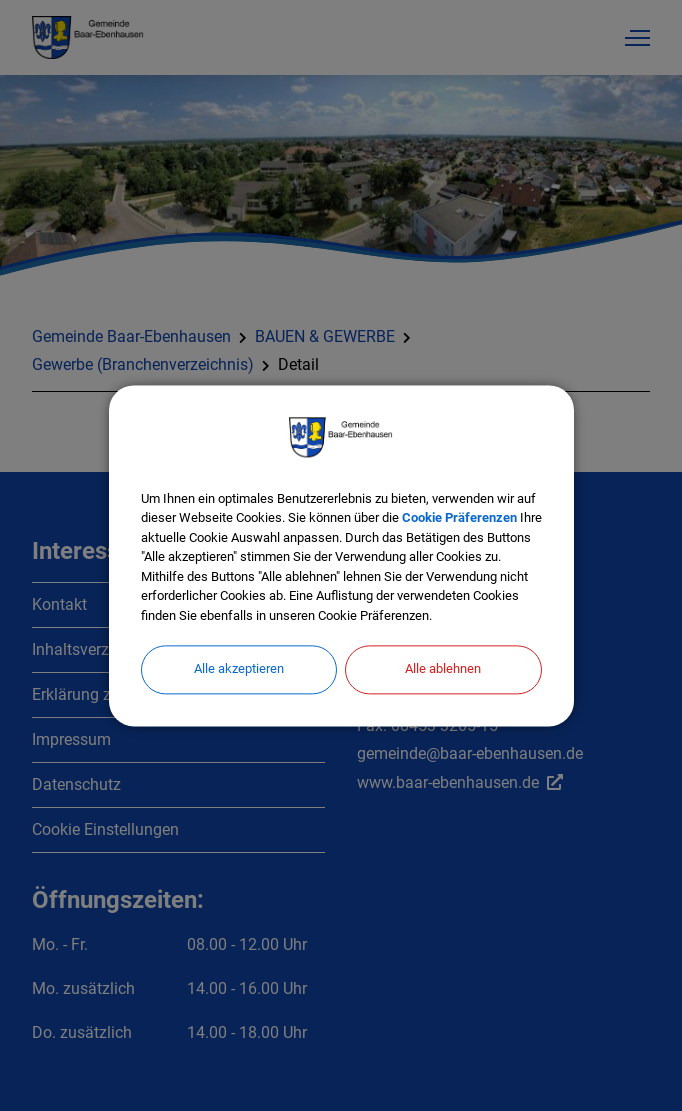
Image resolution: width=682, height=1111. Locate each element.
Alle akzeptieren (239, 668)
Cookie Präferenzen (459, 517)
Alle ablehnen (443, 668)
